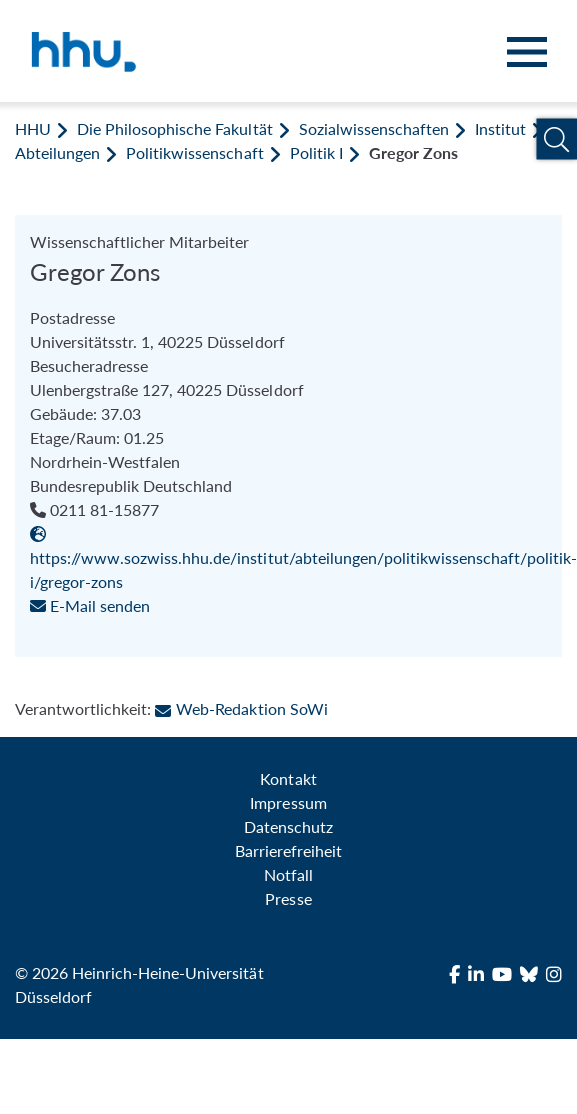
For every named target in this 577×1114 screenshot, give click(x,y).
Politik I (316, 152)
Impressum (288, 802)
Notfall (288, 874)
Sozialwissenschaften (374, 128)
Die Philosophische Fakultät (174, 128)
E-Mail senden (90, 605)
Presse (288, 898)
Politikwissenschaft (194, 152)
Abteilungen (57, 152)
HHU (33, 128)
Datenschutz (288, 826)
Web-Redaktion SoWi (241, 708)
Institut (500, 128)
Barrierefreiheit (288, 850)
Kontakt (288, 778)
